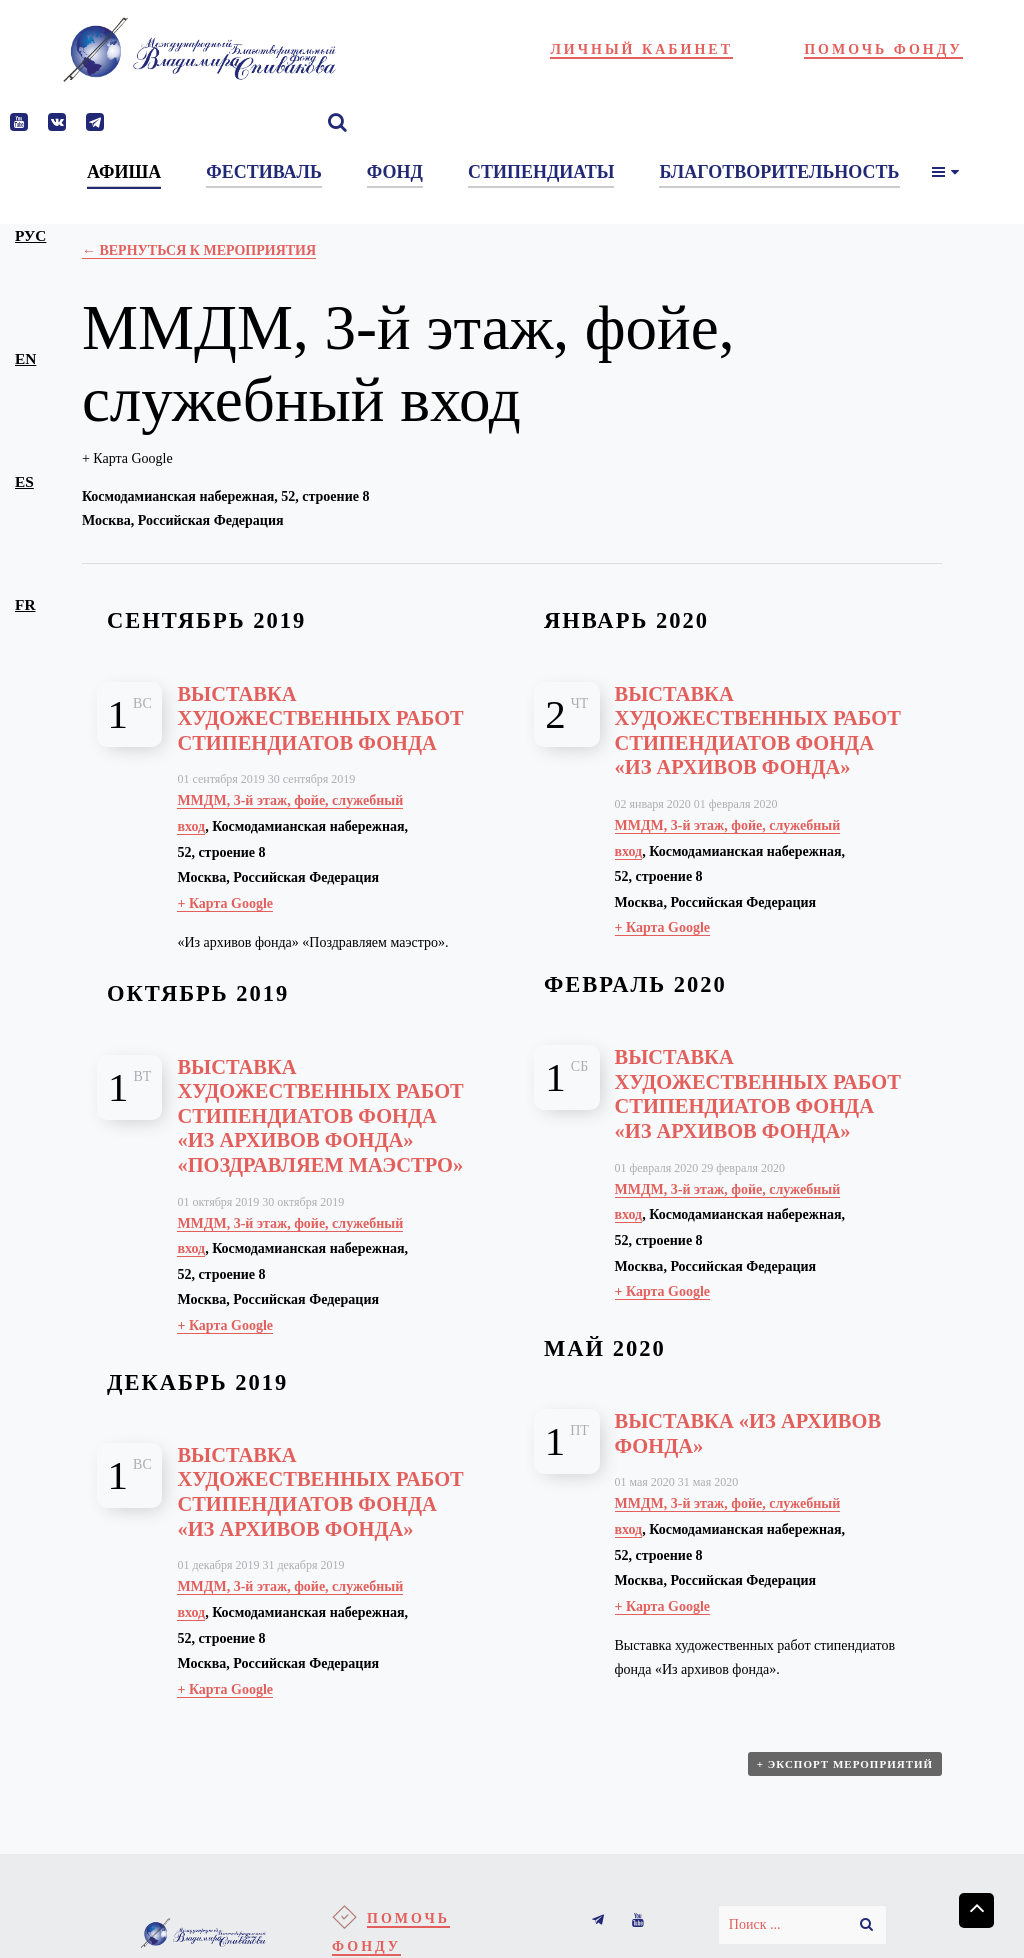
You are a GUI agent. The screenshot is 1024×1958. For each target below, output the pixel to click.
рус (30, 235)
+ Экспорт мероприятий (845, 1764)
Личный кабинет (641, 49)
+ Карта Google (127, 458)
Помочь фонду (883, 49)
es (24, 481)
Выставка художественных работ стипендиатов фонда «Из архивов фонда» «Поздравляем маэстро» (320, 1116)
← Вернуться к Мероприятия (199, 250)
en (25, 358)
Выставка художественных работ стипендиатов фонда (320, 718)
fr (25, 604)
